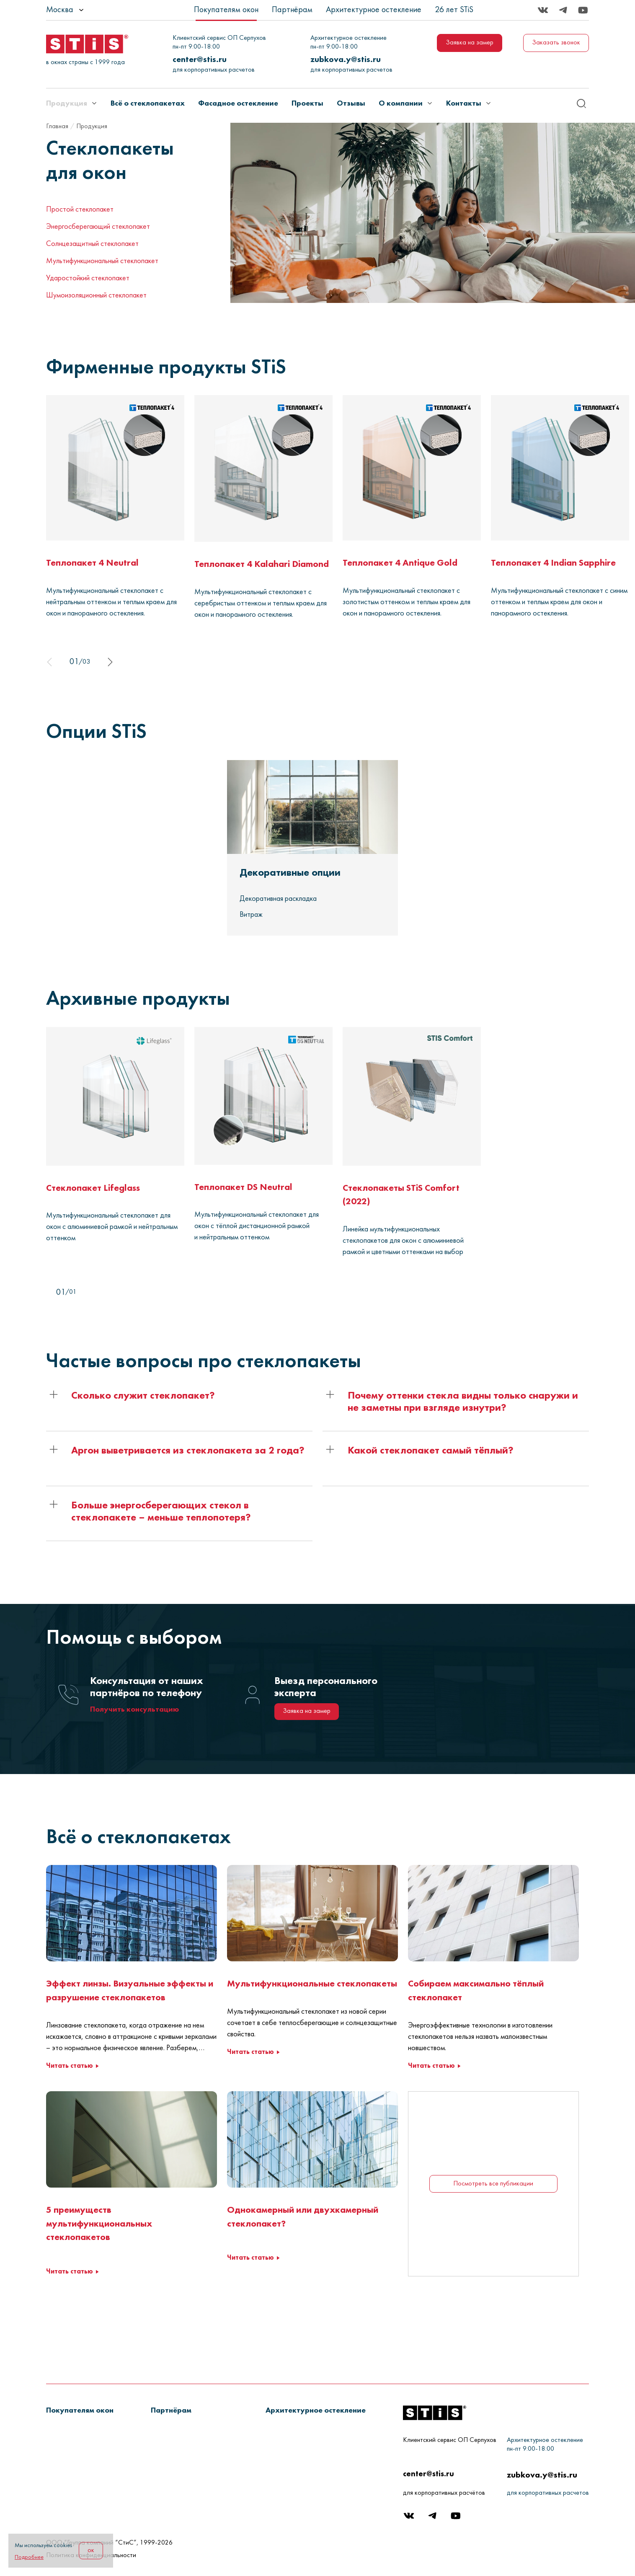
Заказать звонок (556, 42)
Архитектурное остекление (373, 10)
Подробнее (29, 2557)
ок (91, 2550)
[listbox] (88, 10)
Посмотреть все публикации (493, 2217)
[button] (131, 1415)
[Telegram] (563, 10)
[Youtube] (583, 10)
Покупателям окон (226, 10)
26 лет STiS (454, 10)
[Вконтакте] (543, 10)
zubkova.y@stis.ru (345, 59)
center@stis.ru (200, 59)
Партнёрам (292, 10)
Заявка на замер (469, 42)
